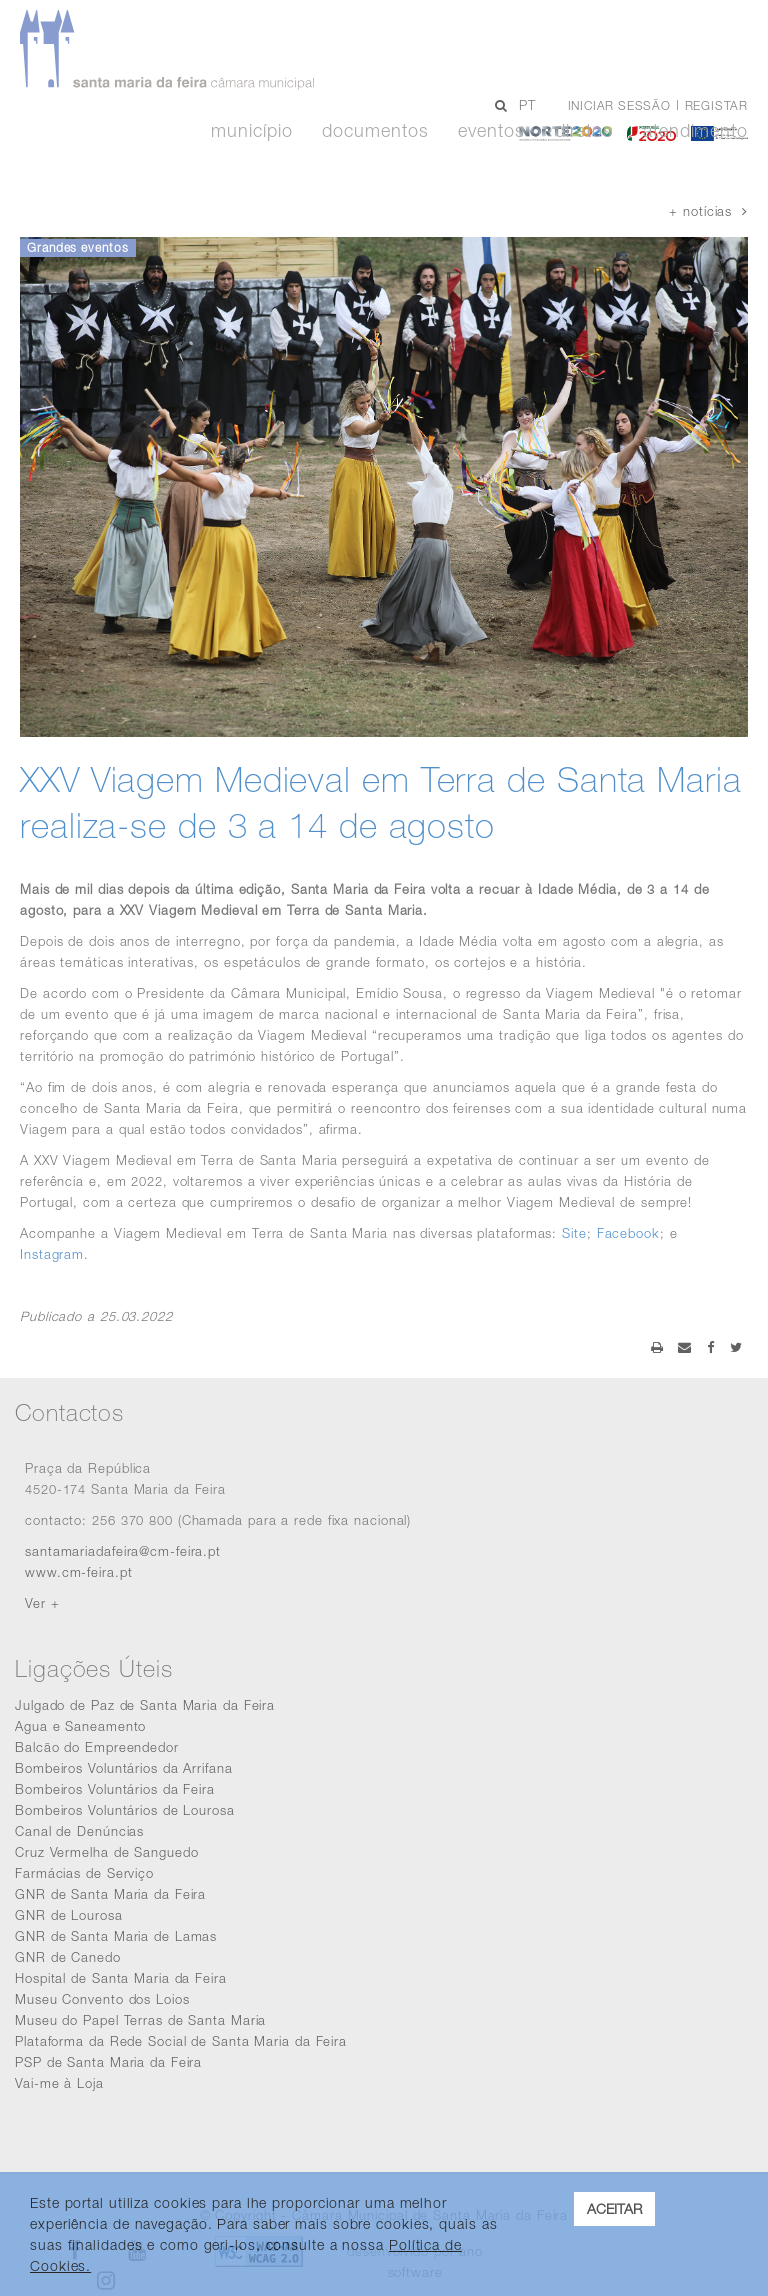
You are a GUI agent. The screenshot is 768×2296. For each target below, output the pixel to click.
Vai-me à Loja (59, 2083)
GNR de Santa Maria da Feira (110, 1894)
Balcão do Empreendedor (97, 1747)
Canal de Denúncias (79, 1831)
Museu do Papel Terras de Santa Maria (140, 2020)
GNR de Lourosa (69, 1915)
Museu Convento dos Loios (102, 1999)
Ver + (42, 1603)
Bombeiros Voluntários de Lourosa (125, 1810)
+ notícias (708, 211)
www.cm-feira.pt (79, 1572)
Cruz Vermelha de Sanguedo (107, 1852)
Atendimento (695, 131)
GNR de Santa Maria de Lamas (116, 1936)
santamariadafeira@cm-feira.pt (123, 1551)
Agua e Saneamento (80, 1726)
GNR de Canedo (68, 1957)
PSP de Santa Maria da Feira (108, 2062)
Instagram (52, 1254)
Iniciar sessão (619, 105)
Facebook (628, 1233)
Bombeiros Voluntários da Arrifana (124, 1768)
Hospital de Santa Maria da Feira (121, 1978)
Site (574, 1233)
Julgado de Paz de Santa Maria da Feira (145, 1705)
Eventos (491, 131)
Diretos (584, 131)
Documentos (375, 131)
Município (251, 131)
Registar (716, 105)
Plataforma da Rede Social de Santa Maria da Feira (181, 2041)
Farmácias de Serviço (84, 1873)
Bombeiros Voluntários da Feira (115, 1789)
